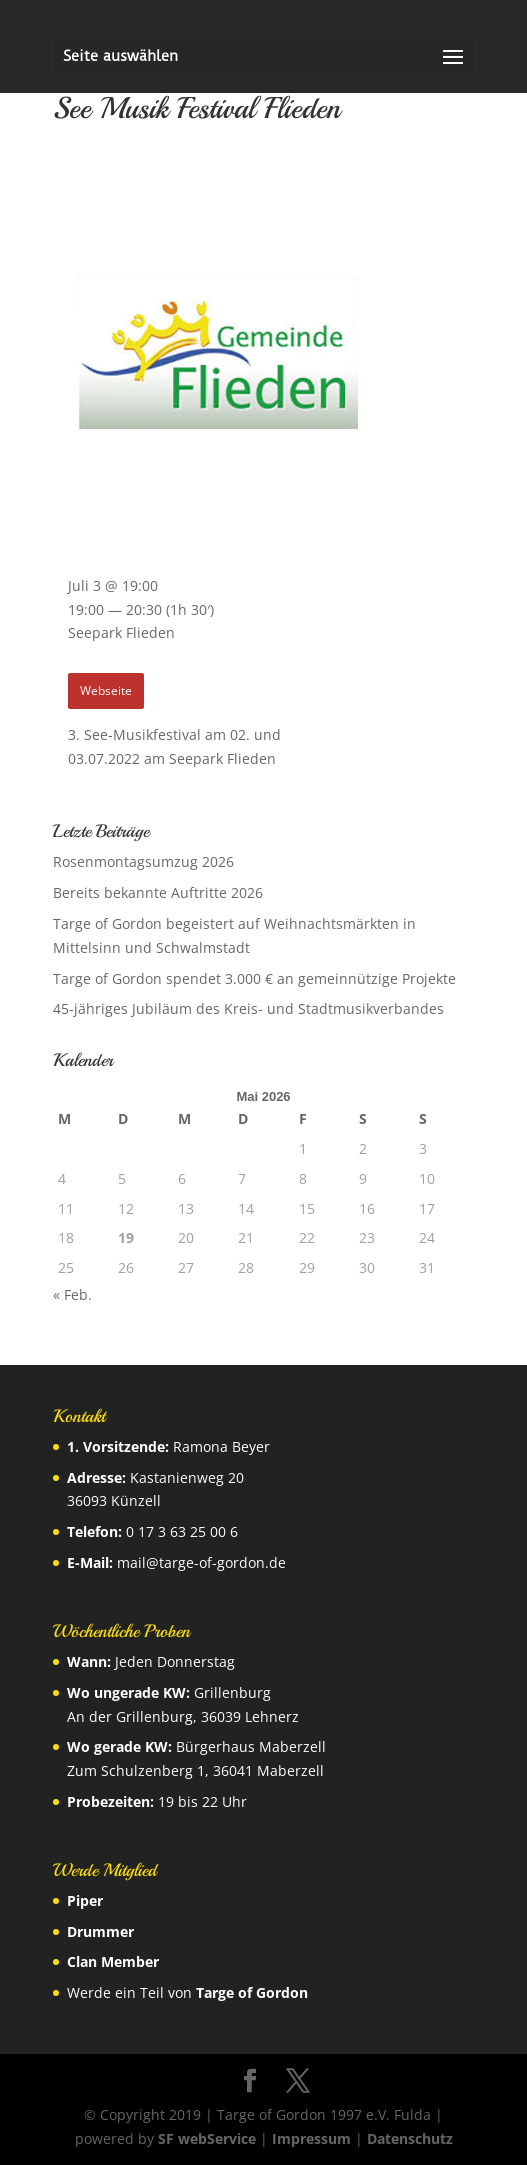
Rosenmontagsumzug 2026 (143, 861)
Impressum (311, 2138)
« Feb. (72, 1294)
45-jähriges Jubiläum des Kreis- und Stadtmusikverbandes (248, 1008)
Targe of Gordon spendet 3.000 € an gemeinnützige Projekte (254, 978)
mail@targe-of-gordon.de (201, 1562)
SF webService (207, 2138)
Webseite (106, 690)
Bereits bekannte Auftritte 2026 (158, 892)
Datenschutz (410, 2138)
